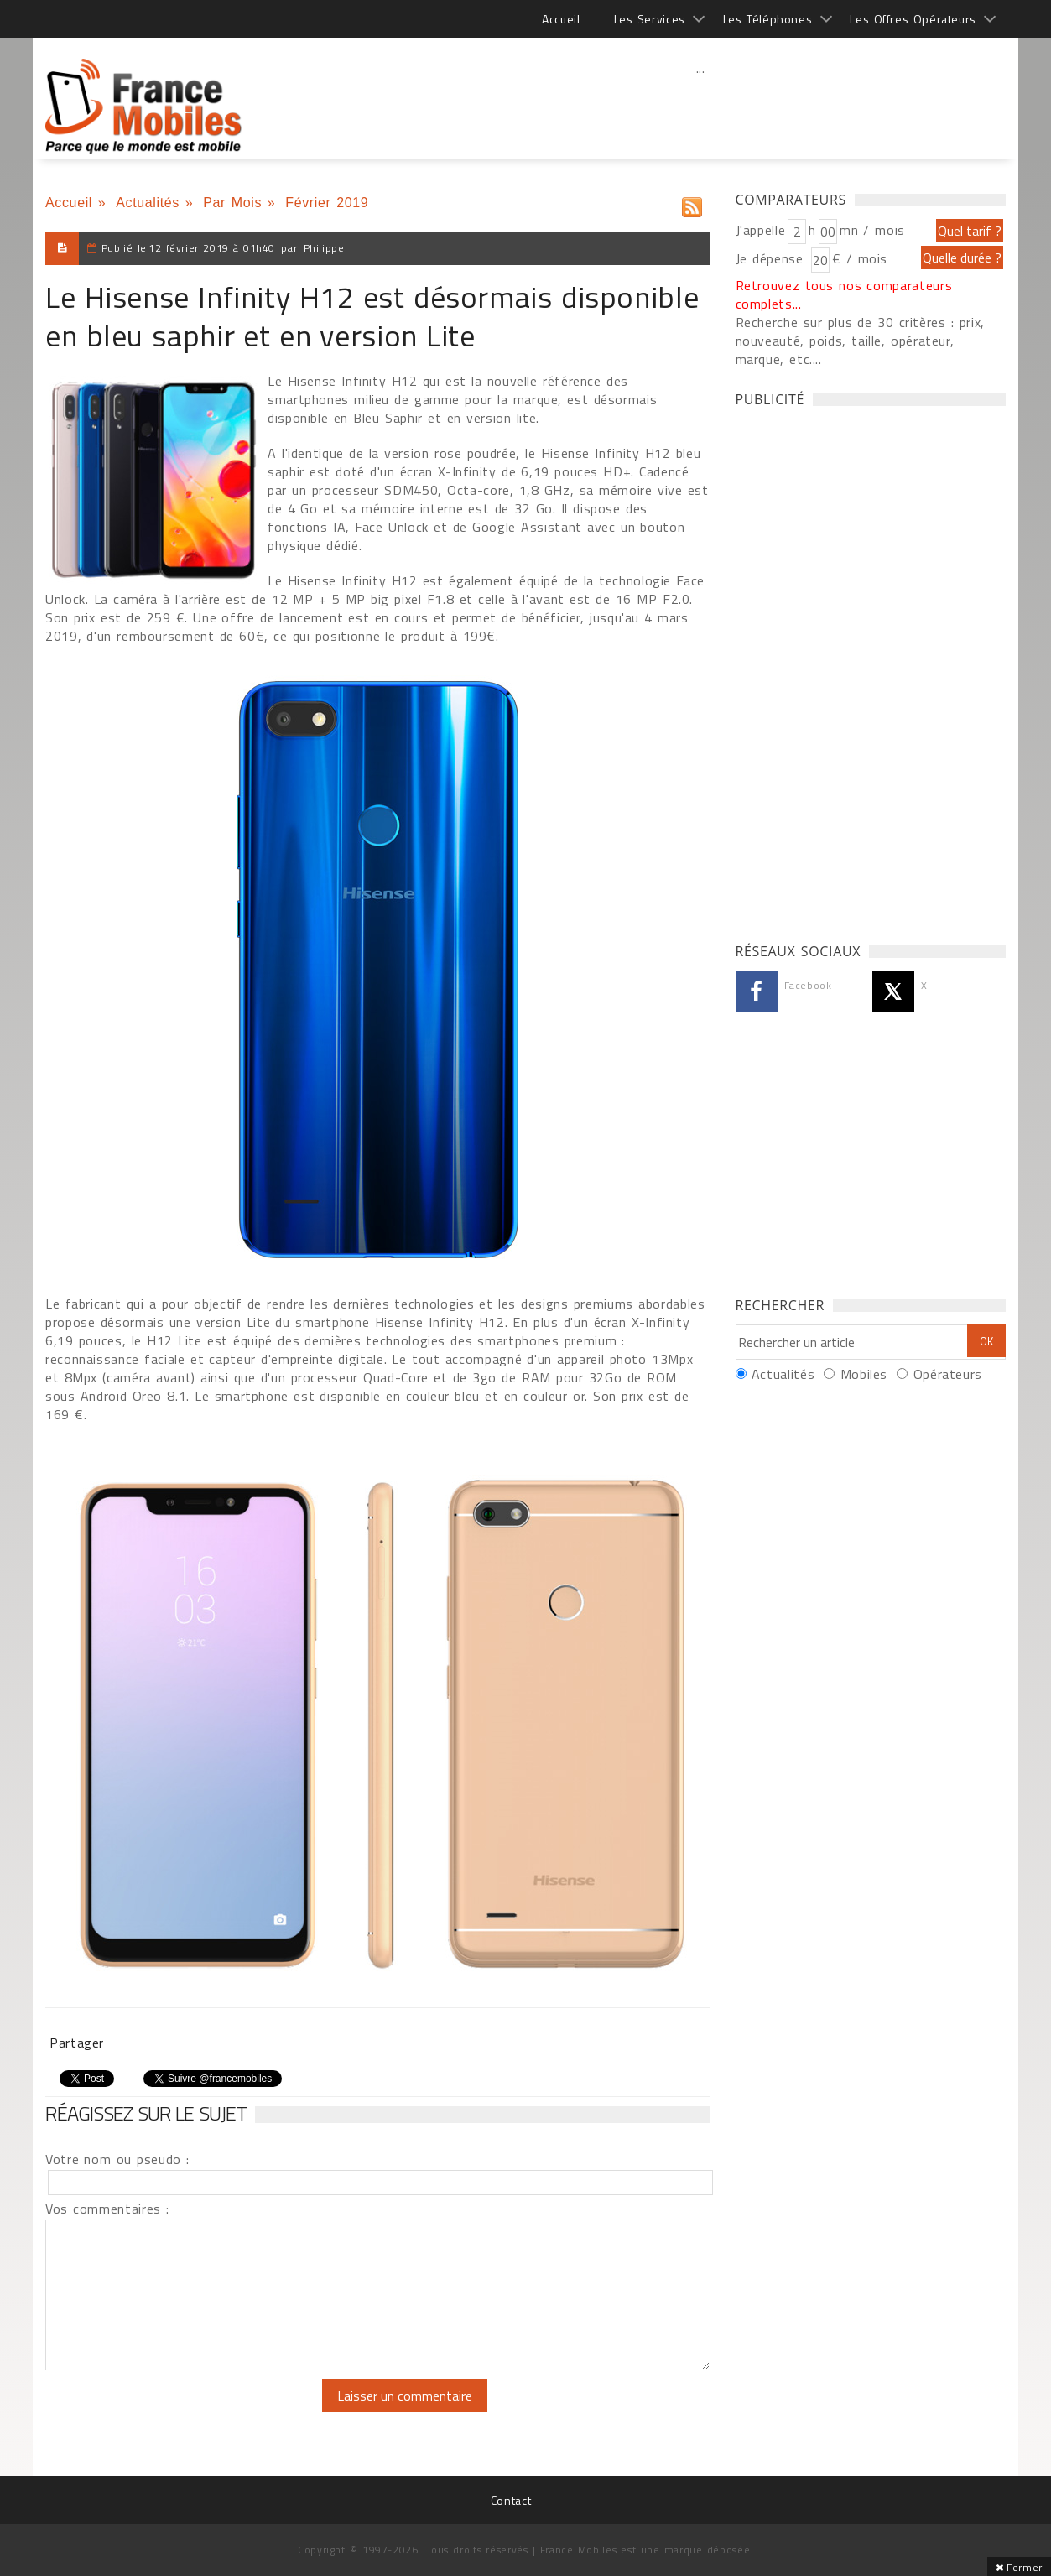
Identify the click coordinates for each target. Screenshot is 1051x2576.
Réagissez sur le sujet (146, 2113)
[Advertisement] (700, 105)
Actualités (148, 202)
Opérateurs (947, 1374)
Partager (76, 2042)
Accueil (561, 19)
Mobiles (863, 1374)
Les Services (649, 19)
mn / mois (872, 230)
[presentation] (185, 2411)
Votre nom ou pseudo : (117, 2159)
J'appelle (761, 230)
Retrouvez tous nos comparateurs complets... (844, 294)
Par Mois (232, 202)
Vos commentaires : (107, 2208)
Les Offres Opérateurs (913, 19)
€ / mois (859, 258)
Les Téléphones (768, 19)
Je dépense (772, 258)
